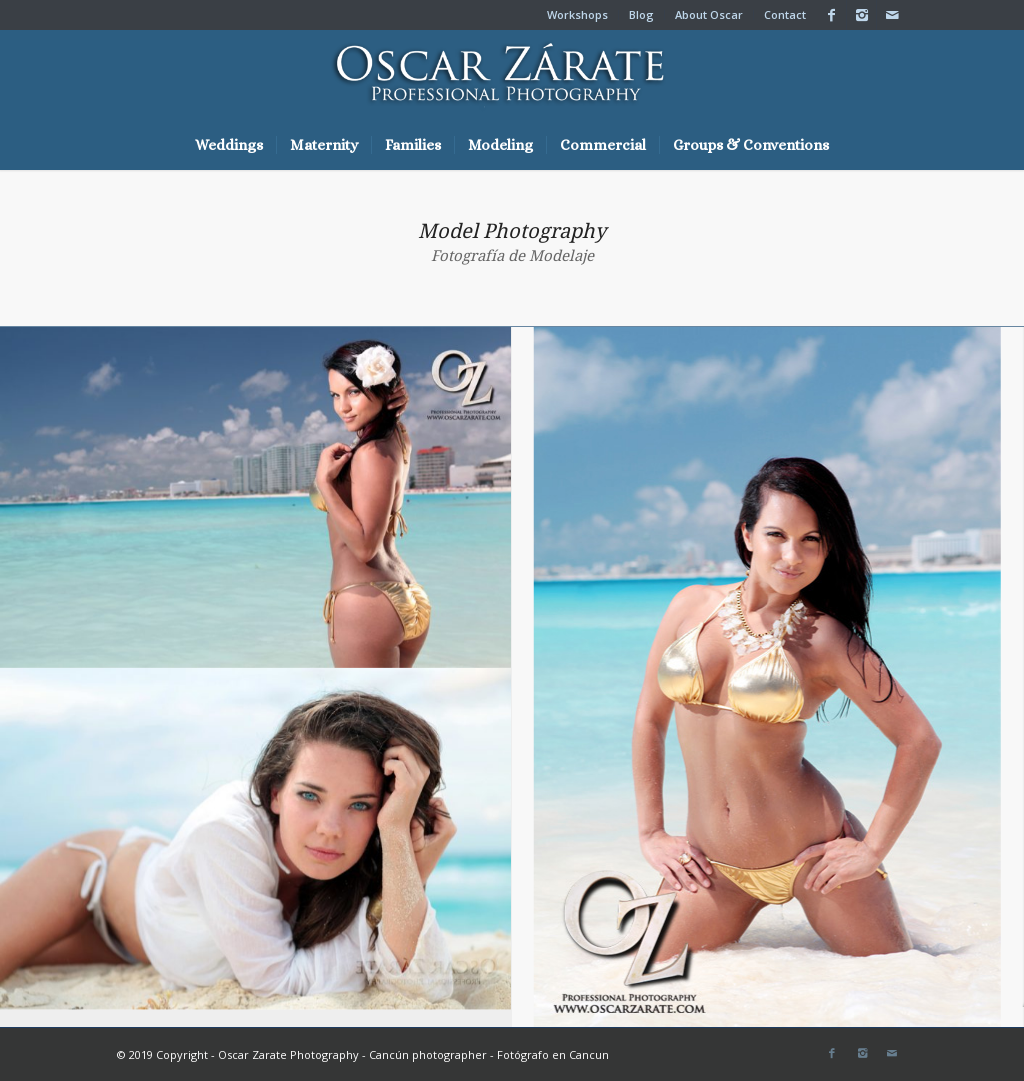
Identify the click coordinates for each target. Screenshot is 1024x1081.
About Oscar (709, 14)
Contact (785, 14)
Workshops (577, 14)
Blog (641, 14)
